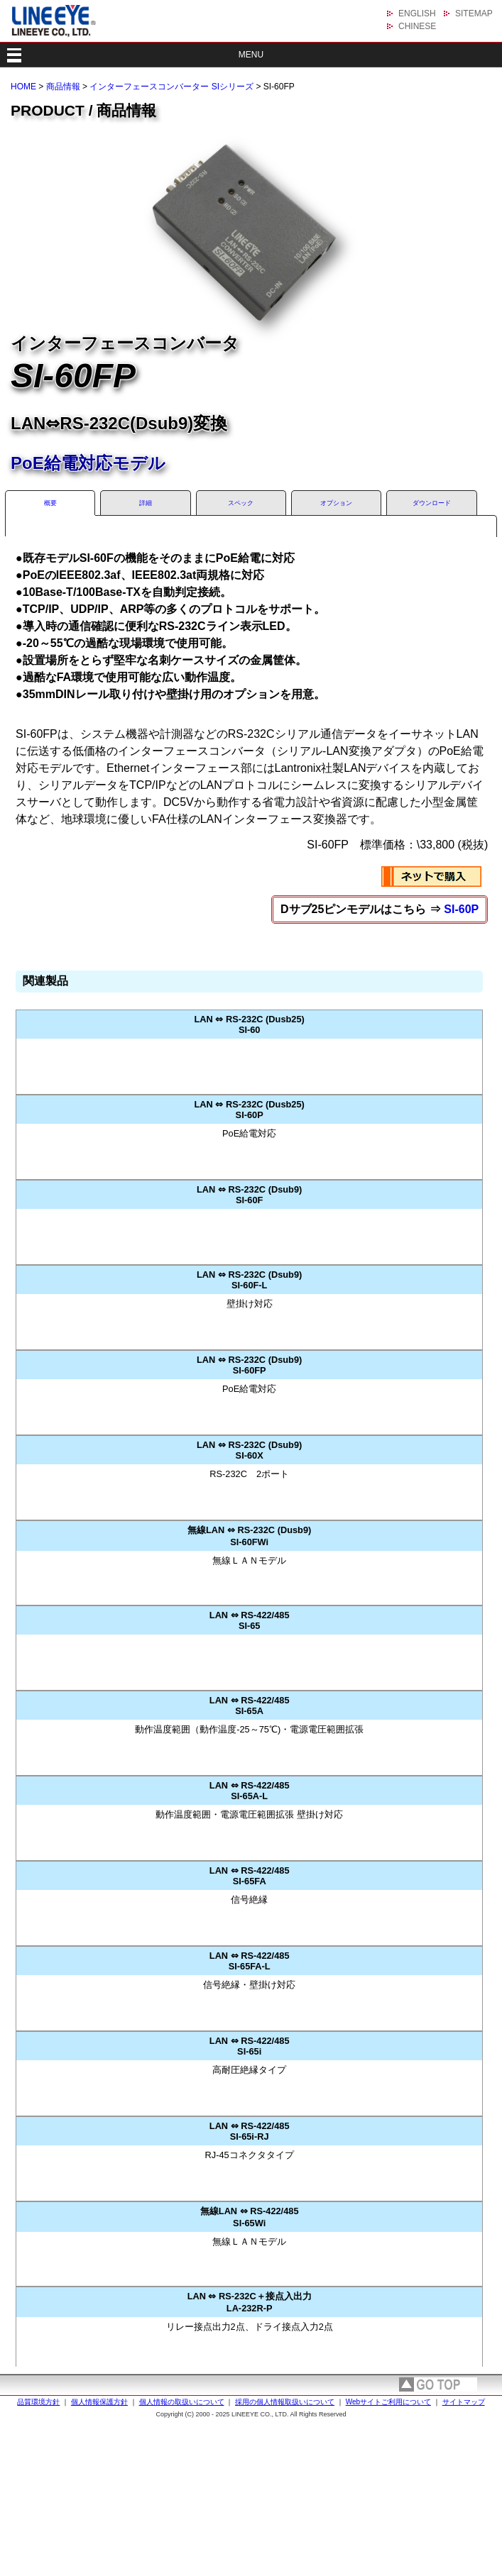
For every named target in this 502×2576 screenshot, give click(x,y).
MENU (251, 55)
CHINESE (417, 26)
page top (438, 2384)
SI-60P (461, 909)
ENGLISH (417, 13)
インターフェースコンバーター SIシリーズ (171, 87)
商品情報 (63, 87)
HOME (23, 87)
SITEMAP (474, 13)
